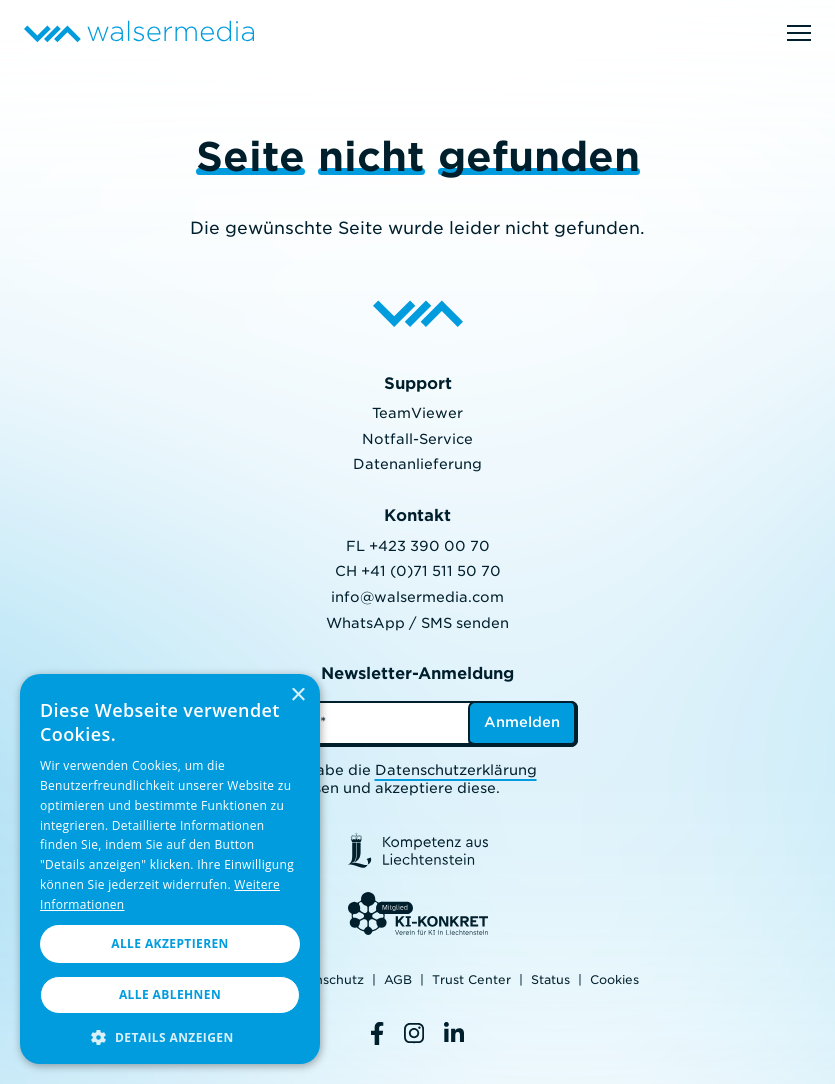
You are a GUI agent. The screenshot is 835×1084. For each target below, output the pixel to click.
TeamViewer (417, 413)
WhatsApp (365, 623)
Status (550, 979)
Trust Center (471, 979)
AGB (398, 979)
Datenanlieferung (417, 464)
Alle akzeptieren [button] (170, 943)
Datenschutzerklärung (456, 770)
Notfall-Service (417, 439)
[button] (170, 1035)
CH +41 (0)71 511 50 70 (418, 571)
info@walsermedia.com (417, 597)
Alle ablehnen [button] (170, 994)
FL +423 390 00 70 (418, 546)
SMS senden (465, 623)
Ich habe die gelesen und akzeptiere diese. (409, 779)
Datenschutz (324, 979)
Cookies (614, 979)
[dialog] (170, 869)
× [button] (297, 695)
